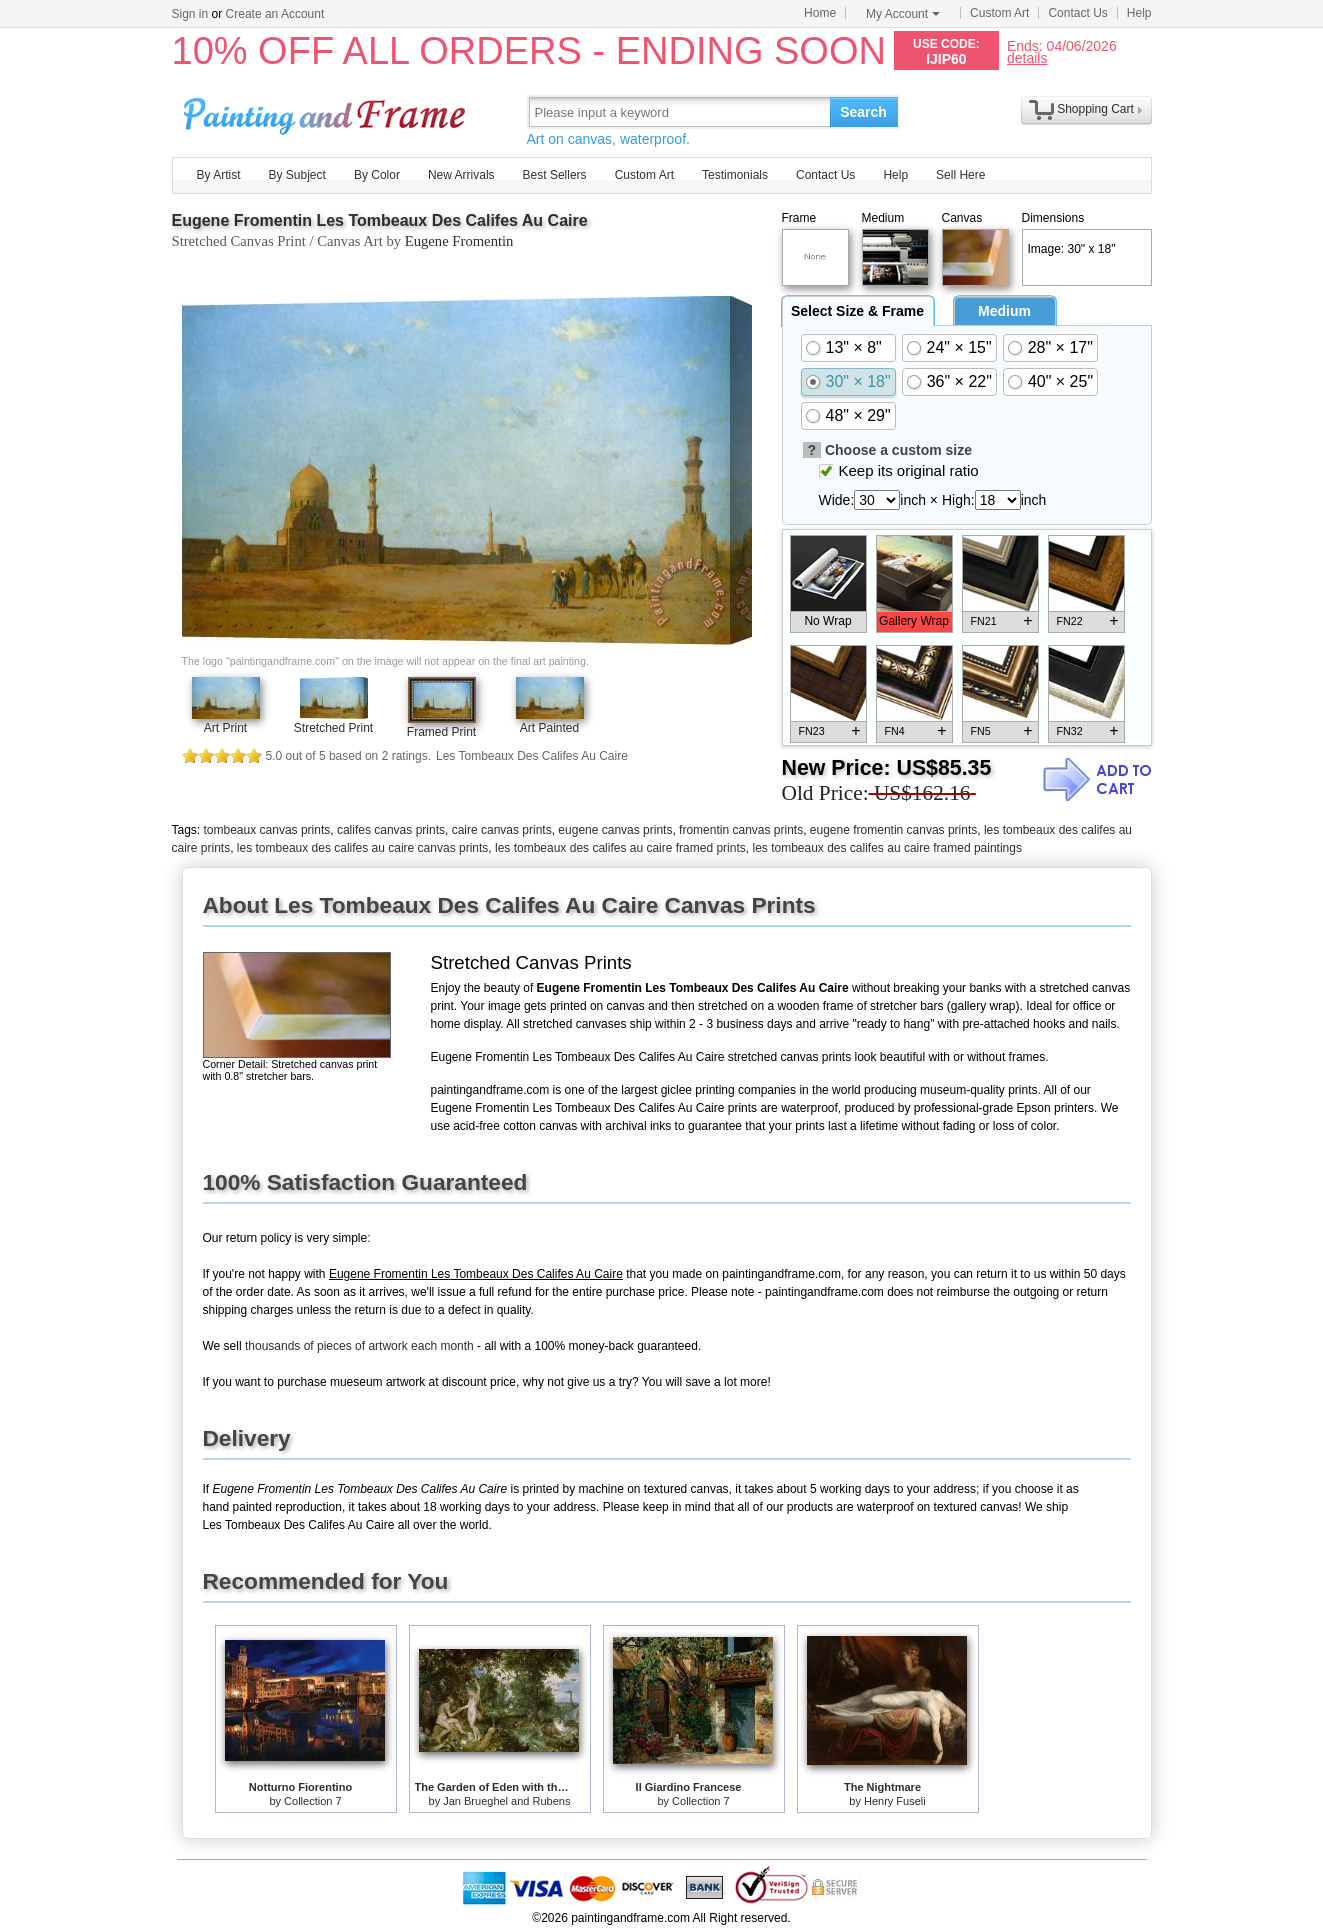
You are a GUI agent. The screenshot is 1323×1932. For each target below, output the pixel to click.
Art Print (225, 728)
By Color (377, 175)
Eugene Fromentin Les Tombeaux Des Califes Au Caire (380, 220)
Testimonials (735, 175)
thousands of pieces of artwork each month (359, 1346)
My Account (903, 14)
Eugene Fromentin (459, 241)
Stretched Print (333, 728)
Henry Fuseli (895, 1801)
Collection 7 (312, 1801)
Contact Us (1077, 13)
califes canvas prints (391, 830)
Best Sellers (555, 175)
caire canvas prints (502, 830)
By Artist (219, 175)
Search (863, 112)
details (1027, 57)
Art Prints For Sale (327, 111)
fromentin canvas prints (741, 830)
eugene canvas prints (615, 830)
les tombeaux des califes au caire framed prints (620, 848)
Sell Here (960, 175)
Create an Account (275, 14)
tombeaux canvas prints (267, 830)
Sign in (190, 14)
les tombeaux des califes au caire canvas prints (362, 848)
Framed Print (441, 732)
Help (1139, 13)
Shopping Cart (1095, 109)
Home (820, 13)
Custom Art (999, 13)
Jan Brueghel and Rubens (506, 1801)
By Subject (297, 175)
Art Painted (549, 728)
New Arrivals (461, 175)
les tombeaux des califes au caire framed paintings (886, 848)
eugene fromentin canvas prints (893, 830)
